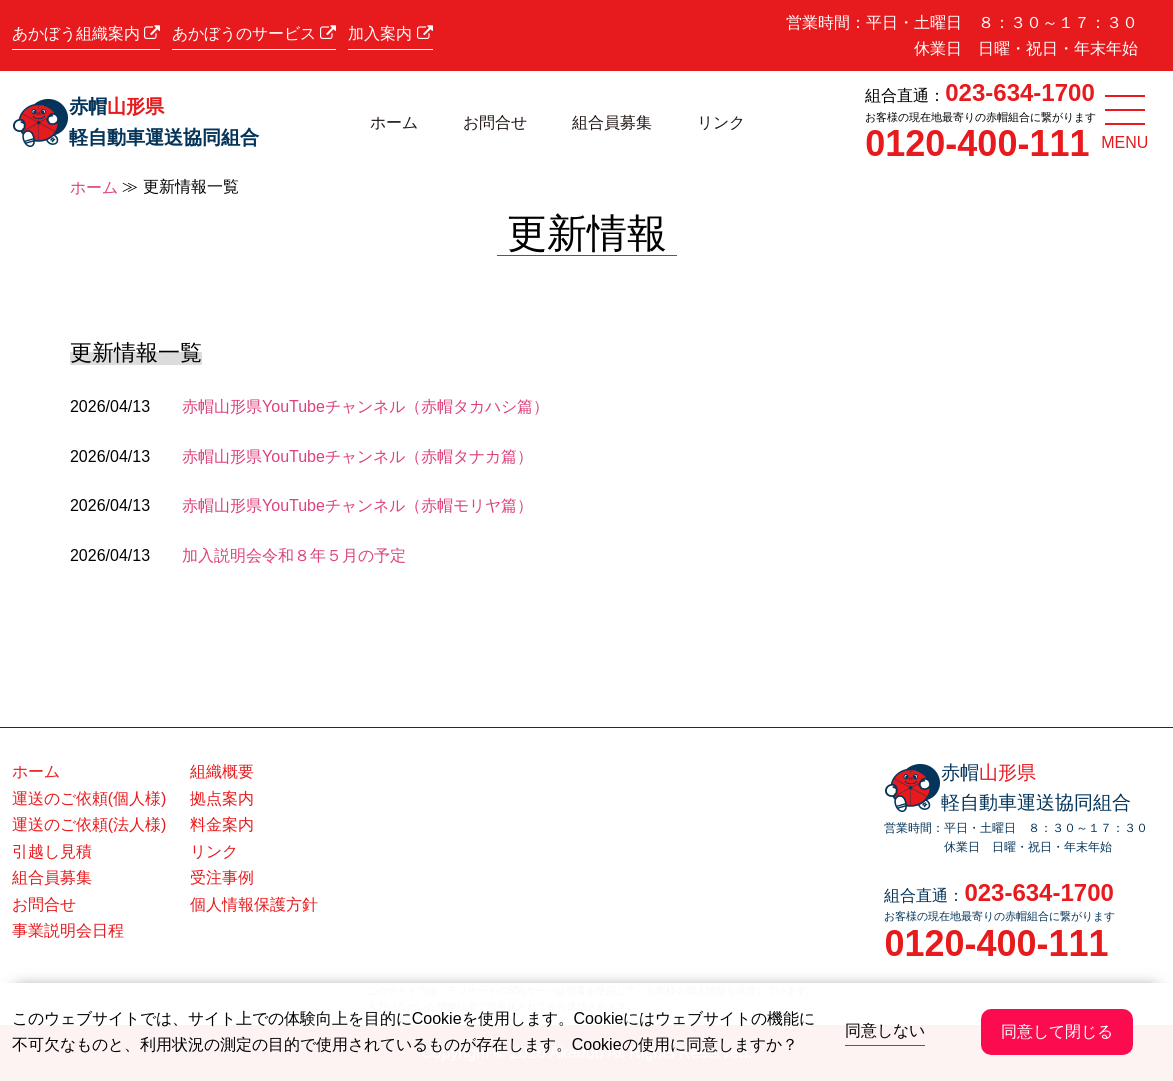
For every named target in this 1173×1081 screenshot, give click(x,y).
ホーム (394, 122)
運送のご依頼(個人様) (89, 798)
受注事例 (222, 877)
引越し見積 (52, 851)
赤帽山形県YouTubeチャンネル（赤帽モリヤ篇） (357, 505)
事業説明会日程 (68, 930)
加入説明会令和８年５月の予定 (294, 555)
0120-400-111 (977, 143)
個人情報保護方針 (254, 904)
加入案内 (390, 33)
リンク (721, 122)
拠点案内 (222, 798)
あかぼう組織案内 (86, 33)
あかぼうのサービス (254, 33)
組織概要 (222, 771)
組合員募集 (612, 122)
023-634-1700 (1019, 92)
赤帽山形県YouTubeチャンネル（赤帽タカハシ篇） (365, 406)
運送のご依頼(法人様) (89, 824)
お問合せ (495, 122)
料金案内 (222, 824)
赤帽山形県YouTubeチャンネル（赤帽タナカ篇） (357, 456)
